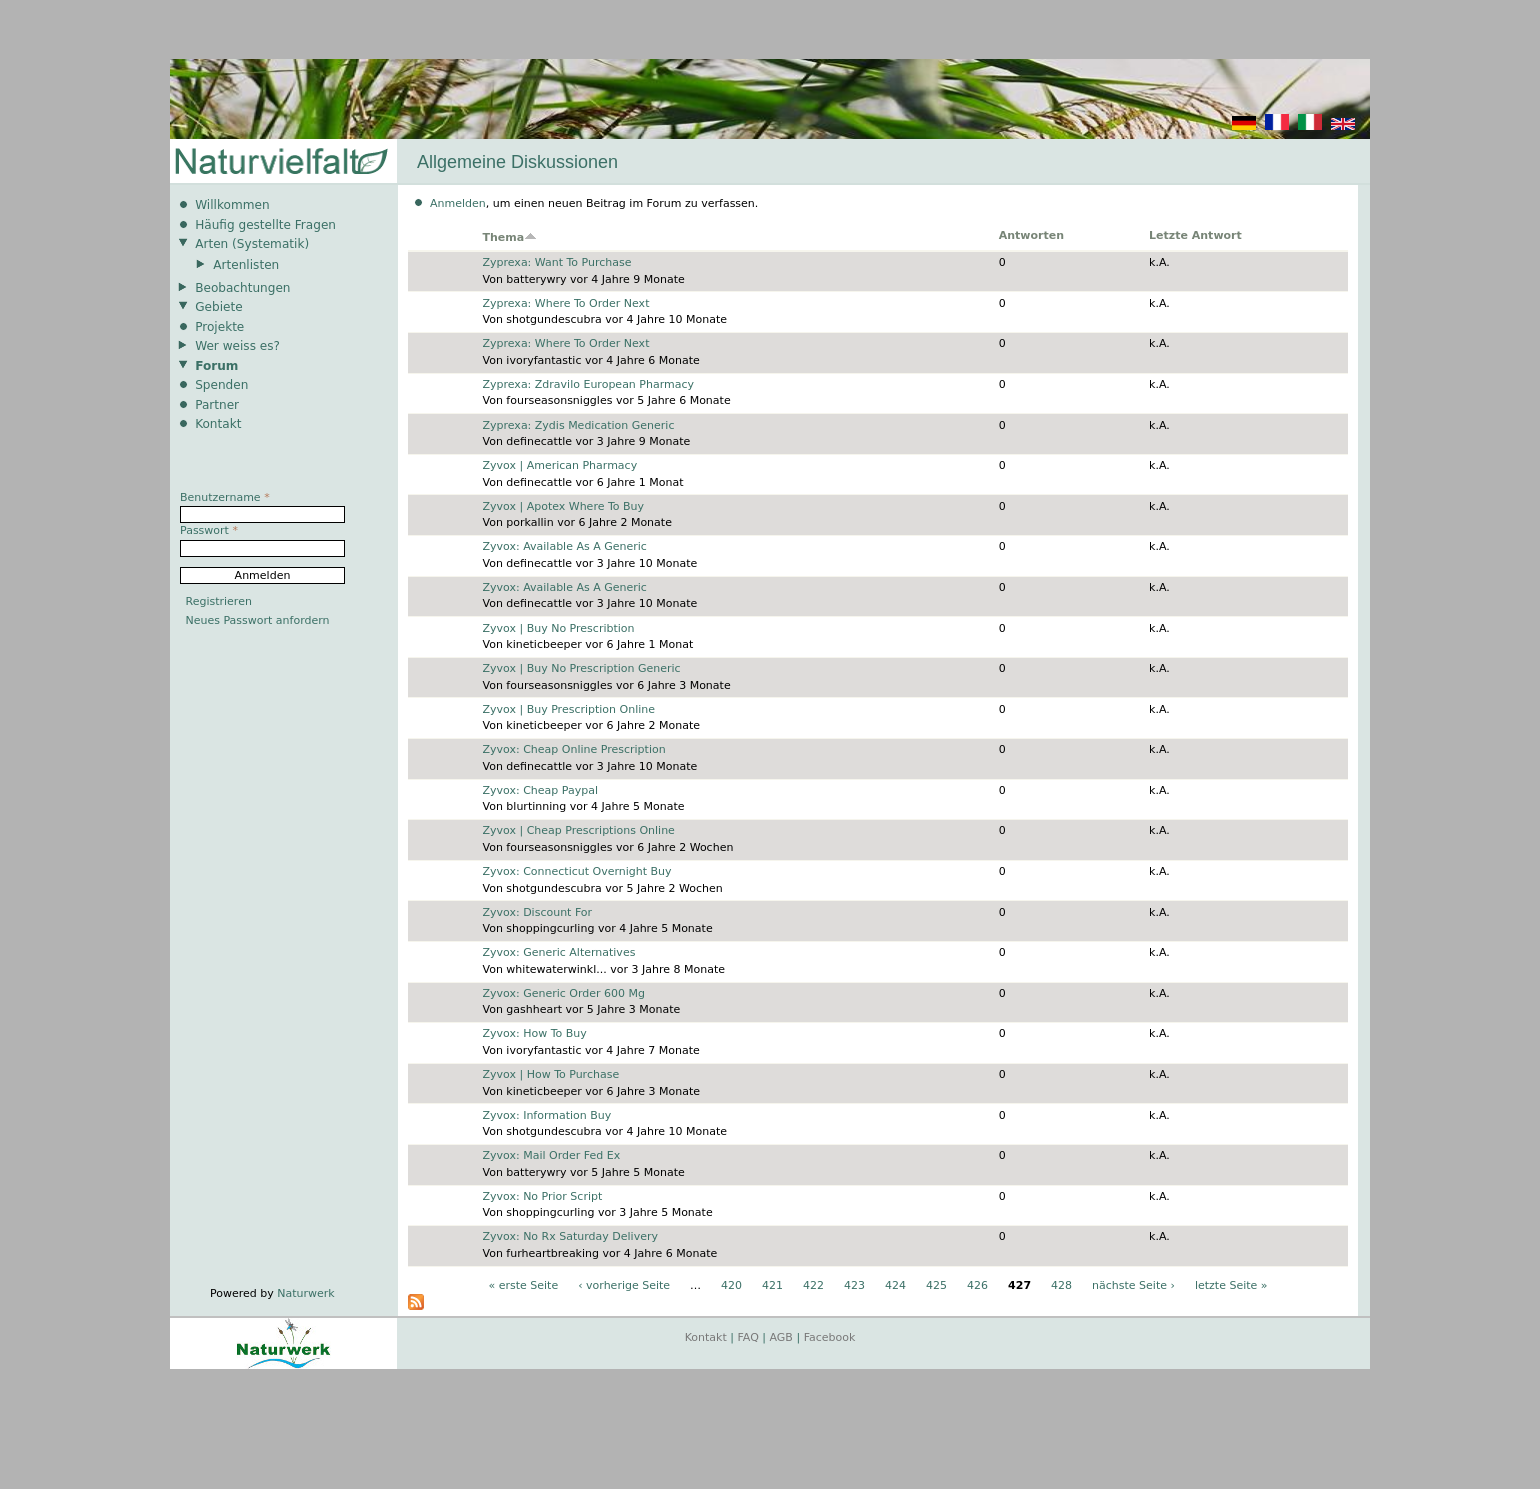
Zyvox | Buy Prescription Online (568, 709)
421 (772, 1285)
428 (1061, 1285)
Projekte (219, 327)
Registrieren (219, 601)
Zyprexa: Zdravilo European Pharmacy (588, 384)
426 (977, 1285)
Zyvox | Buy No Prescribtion (558, 628)
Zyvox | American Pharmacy (559, 465)
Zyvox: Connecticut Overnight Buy (576, 871)
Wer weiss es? (237, 346)
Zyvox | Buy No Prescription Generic (581, 668)
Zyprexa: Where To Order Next (565, 303)
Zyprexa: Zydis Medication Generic (578, 425)
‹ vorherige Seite (624, 1285)
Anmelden (458, 203)
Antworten (1031, 235)
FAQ (748, 1337)
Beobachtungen (242, 288)
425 (936, 1285)
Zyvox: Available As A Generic (564, 546)
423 (854, 1285)
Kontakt (218, 424)
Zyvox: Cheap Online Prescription (573, 749)
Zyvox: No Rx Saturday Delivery (570, 1236)
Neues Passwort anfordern (258, 620)
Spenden (221, 385)
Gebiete (218, 307)
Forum (216, 366)
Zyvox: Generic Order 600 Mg (563, 993)
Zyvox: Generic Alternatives (558, 952)
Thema (509, 237)
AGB (781, 1337)
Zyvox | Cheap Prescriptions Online (578, 830)
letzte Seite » (1231, 1285)
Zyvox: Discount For (537, 912)
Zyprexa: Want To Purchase (556, 262)
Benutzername (225, 497)
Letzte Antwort (1195, 235)
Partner (217, 405)
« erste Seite (523, 1285)
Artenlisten (246, 265)
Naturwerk (305, 1293)
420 (731, 1285)
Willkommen (232, 205)
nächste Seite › (1133, 1285)
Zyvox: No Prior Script (542, 1196)
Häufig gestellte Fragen (265, 225)
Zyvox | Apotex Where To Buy (563, 506)
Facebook (830, 1337)
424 (895, 1285)
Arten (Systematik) (252, 244)
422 (813, 1285)
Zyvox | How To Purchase (550, 1074)
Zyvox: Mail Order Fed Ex (551, 1155)
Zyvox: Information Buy (546, 1115)
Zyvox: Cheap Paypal (539, 790)
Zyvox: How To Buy (534, 1033)
